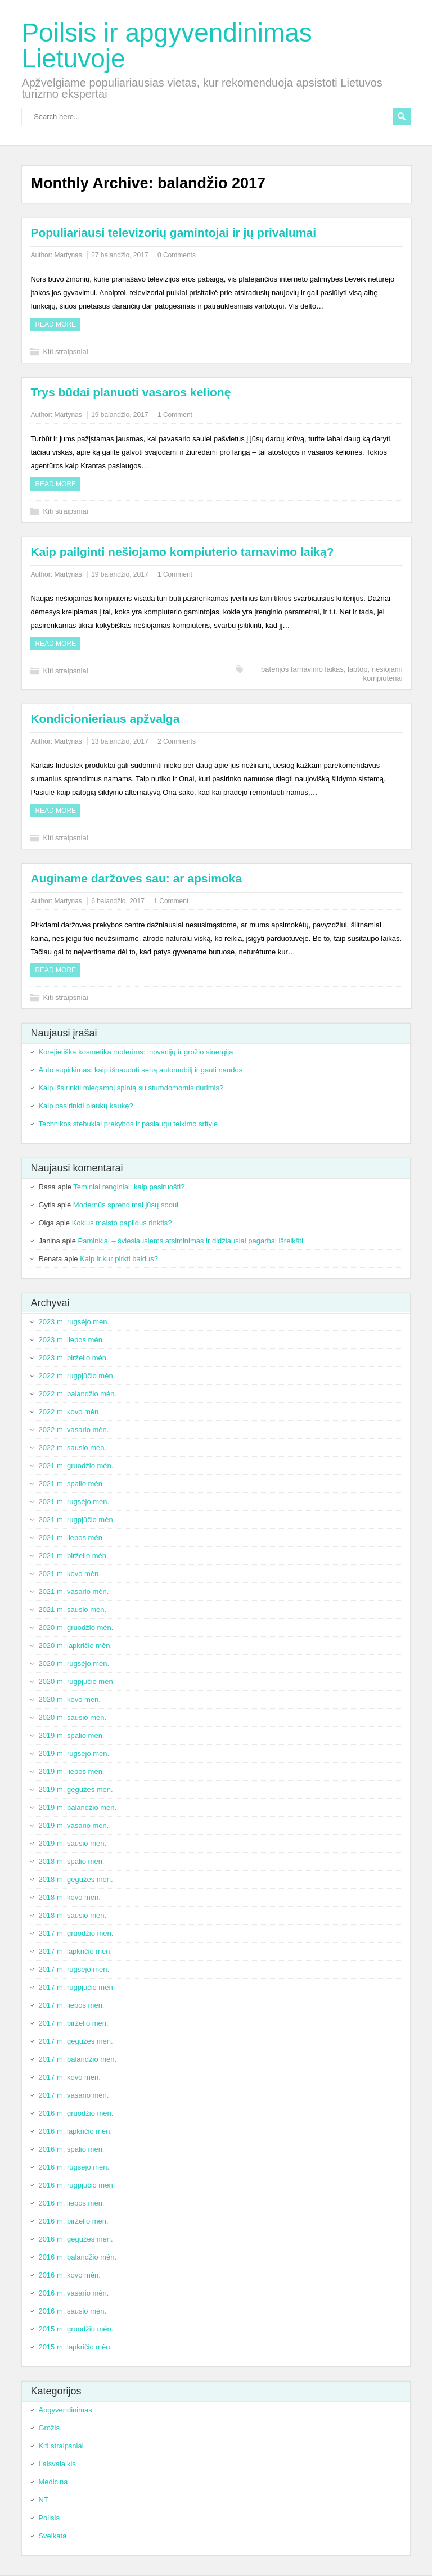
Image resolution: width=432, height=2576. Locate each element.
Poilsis (49, 2518)
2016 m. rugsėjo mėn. (73, 2167)
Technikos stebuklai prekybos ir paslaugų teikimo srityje (128, 1124)
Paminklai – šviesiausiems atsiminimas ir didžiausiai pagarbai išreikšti (190, 1241)
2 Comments (177, 741)
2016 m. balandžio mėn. (77, 2257)
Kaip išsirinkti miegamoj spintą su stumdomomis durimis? (130, 1088)
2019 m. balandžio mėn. (77, 1807)
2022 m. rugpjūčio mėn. (76, 1375)
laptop (357, 669)
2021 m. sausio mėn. (72, 1609)
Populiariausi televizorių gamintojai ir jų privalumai (173, 232)
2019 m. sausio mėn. (72, 1843)
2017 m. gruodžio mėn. (75, 1933)
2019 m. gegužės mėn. (75, 1789)
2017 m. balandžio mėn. (77, 2059)
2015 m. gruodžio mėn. (75, 2329)
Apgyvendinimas (65, 2410)
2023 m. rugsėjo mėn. (73, 1322)
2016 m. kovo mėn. (69, 2275)
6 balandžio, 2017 (118, 901)
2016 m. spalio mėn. (71, 2149)
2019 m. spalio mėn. (71, 1735)
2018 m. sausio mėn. (72, 1915)
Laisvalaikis (56, 2464)
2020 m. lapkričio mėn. (75, 1645)
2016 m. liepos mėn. (71, 2203)
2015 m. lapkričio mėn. (75, 2347)
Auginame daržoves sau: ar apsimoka (136, 878)
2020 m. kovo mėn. (69, 1699)
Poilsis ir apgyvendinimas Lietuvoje (166, 45)
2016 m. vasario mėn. (73, 2293)
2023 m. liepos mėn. (71, 1339)
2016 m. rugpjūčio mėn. (76, 2185)
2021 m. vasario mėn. (73, 1591)
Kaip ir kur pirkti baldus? (119, 1259)
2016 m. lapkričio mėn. (75, 2131)
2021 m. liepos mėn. (71, 1537)
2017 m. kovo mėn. (69, 2077)
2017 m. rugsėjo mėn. (73, 1969)
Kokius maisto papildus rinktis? (122, 1223)
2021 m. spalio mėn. (71, 1483)
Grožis (49, 2428)
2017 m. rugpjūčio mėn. (76, 1987)
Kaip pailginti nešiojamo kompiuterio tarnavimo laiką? (182, 551)
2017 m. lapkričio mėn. (75, 1951)
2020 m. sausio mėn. (72, 1717)
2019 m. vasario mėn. (73, 1825)
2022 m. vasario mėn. (73, 1429)
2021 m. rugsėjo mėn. (73, 1501)
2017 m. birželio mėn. (73, 2023)
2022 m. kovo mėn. (69, 1411)
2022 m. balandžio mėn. (77, 1393)
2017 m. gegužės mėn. (75, 2041)
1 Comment (175, 415)
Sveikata (52, 2536)
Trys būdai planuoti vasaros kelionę (130, 392)
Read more (55, 324)
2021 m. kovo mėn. (69, 1573)
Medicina (53, 2482)
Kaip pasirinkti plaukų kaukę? (85, 1106)
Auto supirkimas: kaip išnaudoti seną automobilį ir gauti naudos (140, 1070)
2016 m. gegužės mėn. (75, 2239)
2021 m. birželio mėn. (73, 1555)
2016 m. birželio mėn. (73, 2221)
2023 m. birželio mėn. (73, 1357)
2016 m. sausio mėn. (72, 2311)
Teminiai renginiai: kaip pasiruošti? (128, 1187)
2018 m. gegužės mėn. (75, 1879)
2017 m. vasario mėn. (73, 2095)
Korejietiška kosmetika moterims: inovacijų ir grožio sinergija (135, 1052)
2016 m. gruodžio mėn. (75, 2113)
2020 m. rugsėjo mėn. (73, 1663)
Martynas (68, 255)
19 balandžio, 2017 (119, 415)
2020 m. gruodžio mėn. (75, 1627)
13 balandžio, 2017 (119, 741)
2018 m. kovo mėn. (69, 1897)
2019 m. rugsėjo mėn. (73, 1753)
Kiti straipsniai (65, 351)
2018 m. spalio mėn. (71, 1861)
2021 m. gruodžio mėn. (75, 1465)
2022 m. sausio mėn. (72, 1447)
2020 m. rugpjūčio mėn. (76, 1681)
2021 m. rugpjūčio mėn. (76, 1519)
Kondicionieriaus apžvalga (104, 718)
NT (43, 2500)
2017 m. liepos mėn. (71, 2005)
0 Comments (177, 255)
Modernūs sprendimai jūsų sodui (125, 1205)
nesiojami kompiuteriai (382, 673)
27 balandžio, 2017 (119, 255)
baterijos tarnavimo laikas (302, 669)
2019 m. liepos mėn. (71, 1771)
